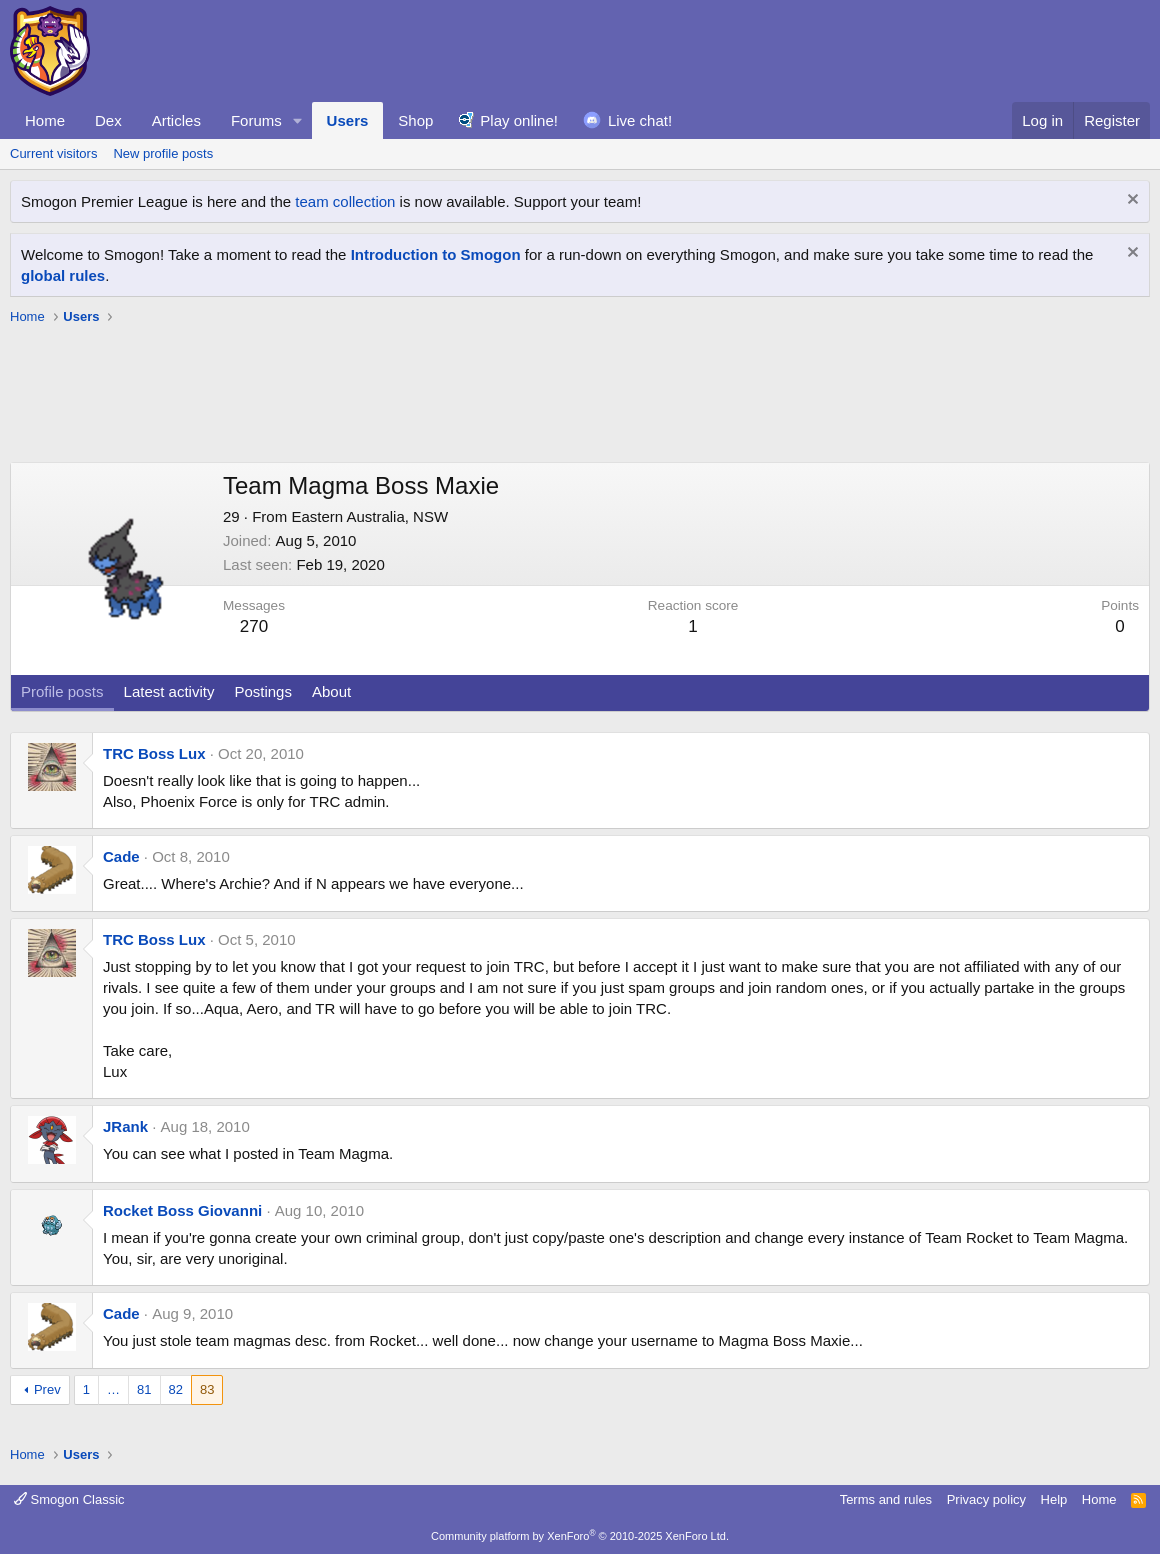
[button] (298, 120)
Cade (121, 856)
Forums (256, 120)
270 (254, 626)
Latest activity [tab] (169, 691)
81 (144, 1389)
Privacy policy (986, 1499)
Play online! (519, 120)
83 (207, 1389)
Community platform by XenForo (580, 1536)
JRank (125, 1126)
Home (45, 120)
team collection (345, 201)
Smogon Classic (69, 1499)
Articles (176, 120)
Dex (108, 120)
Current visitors (53, 153)
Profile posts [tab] (62, 691)
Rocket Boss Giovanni (182, 1210)
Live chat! (640, 120)
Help (1054, 1499)
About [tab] (331, 691)
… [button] (113, 1389)
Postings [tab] (263, 691)
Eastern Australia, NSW (369, 516)
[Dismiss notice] (1130, 201)
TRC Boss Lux (154, 753)
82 (176, 1389)
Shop (415, 120)
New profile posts (163, 153)
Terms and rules (886, 1499)
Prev (47, 1389)
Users (348, 120)
